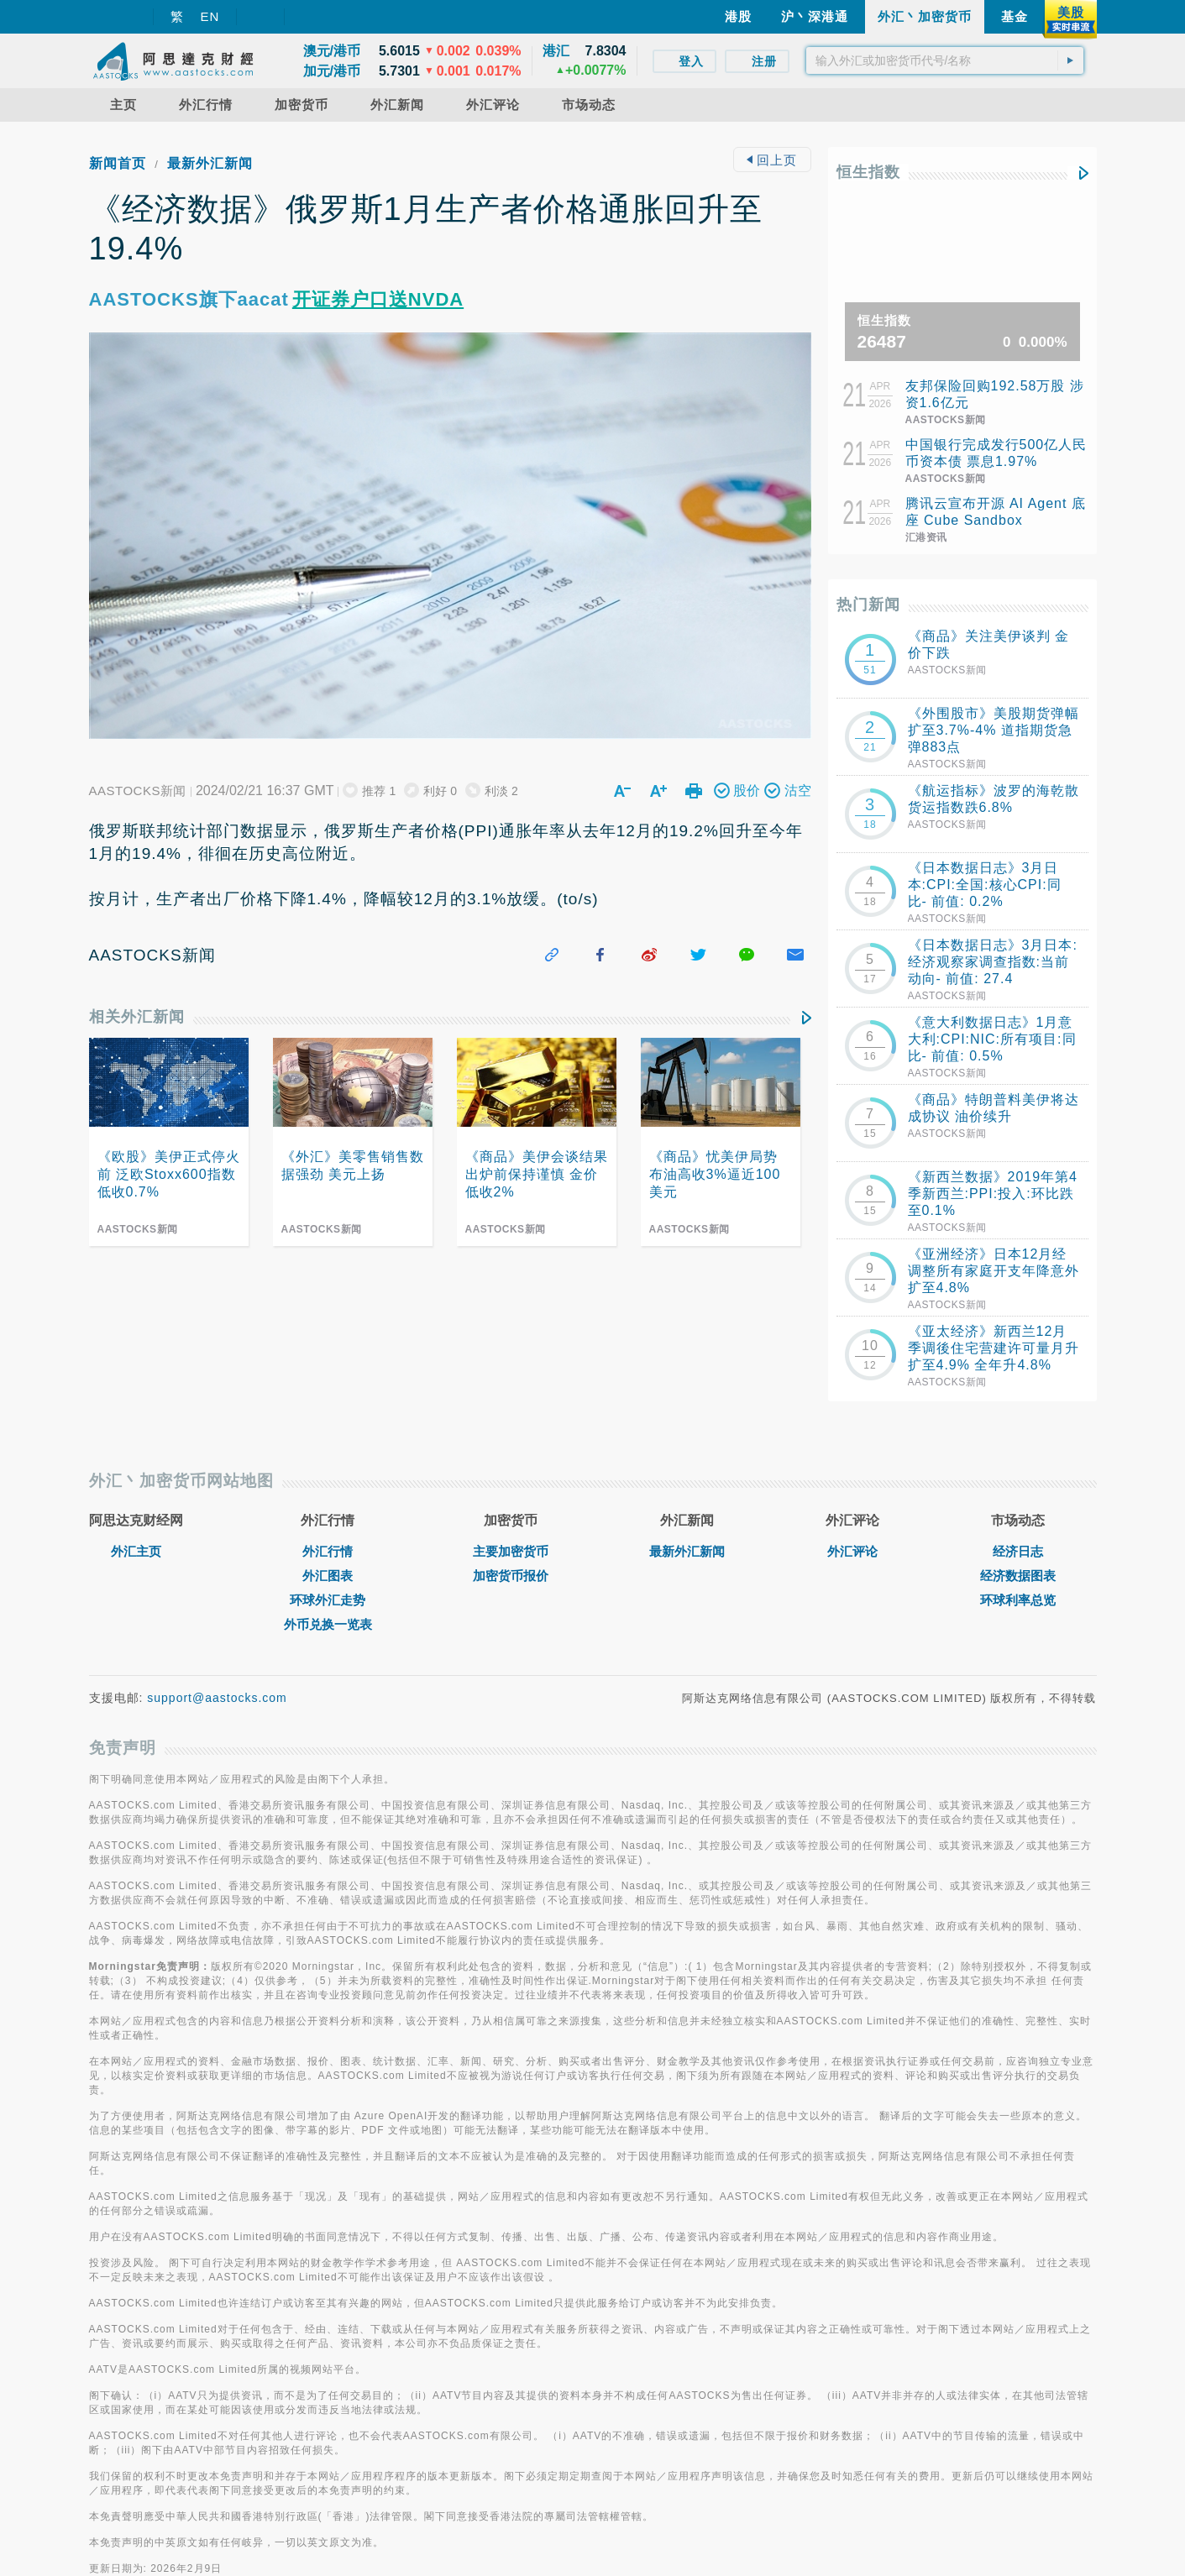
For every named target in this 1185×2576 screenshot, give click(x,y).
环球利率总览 (1018, 1600)
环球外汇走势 (327, 1600)
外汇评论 (852, 1551)
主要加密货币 (510, 1551)
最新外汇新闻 (210, 163)
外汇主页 (136, 1551)
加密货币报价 (510, 1575)
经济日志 (1018, 1551)
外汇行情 (327, 1551)
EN (210, 16)
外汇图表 (327, 1575)
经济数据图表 (1018, 1575)
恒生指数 (868, 172)
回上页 (772, 160)
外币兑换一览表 (328, 1624)
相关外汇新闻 (137, 1016)
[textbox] (944, 60)
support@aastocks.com (217, 1697)
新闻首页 (117, 163)
